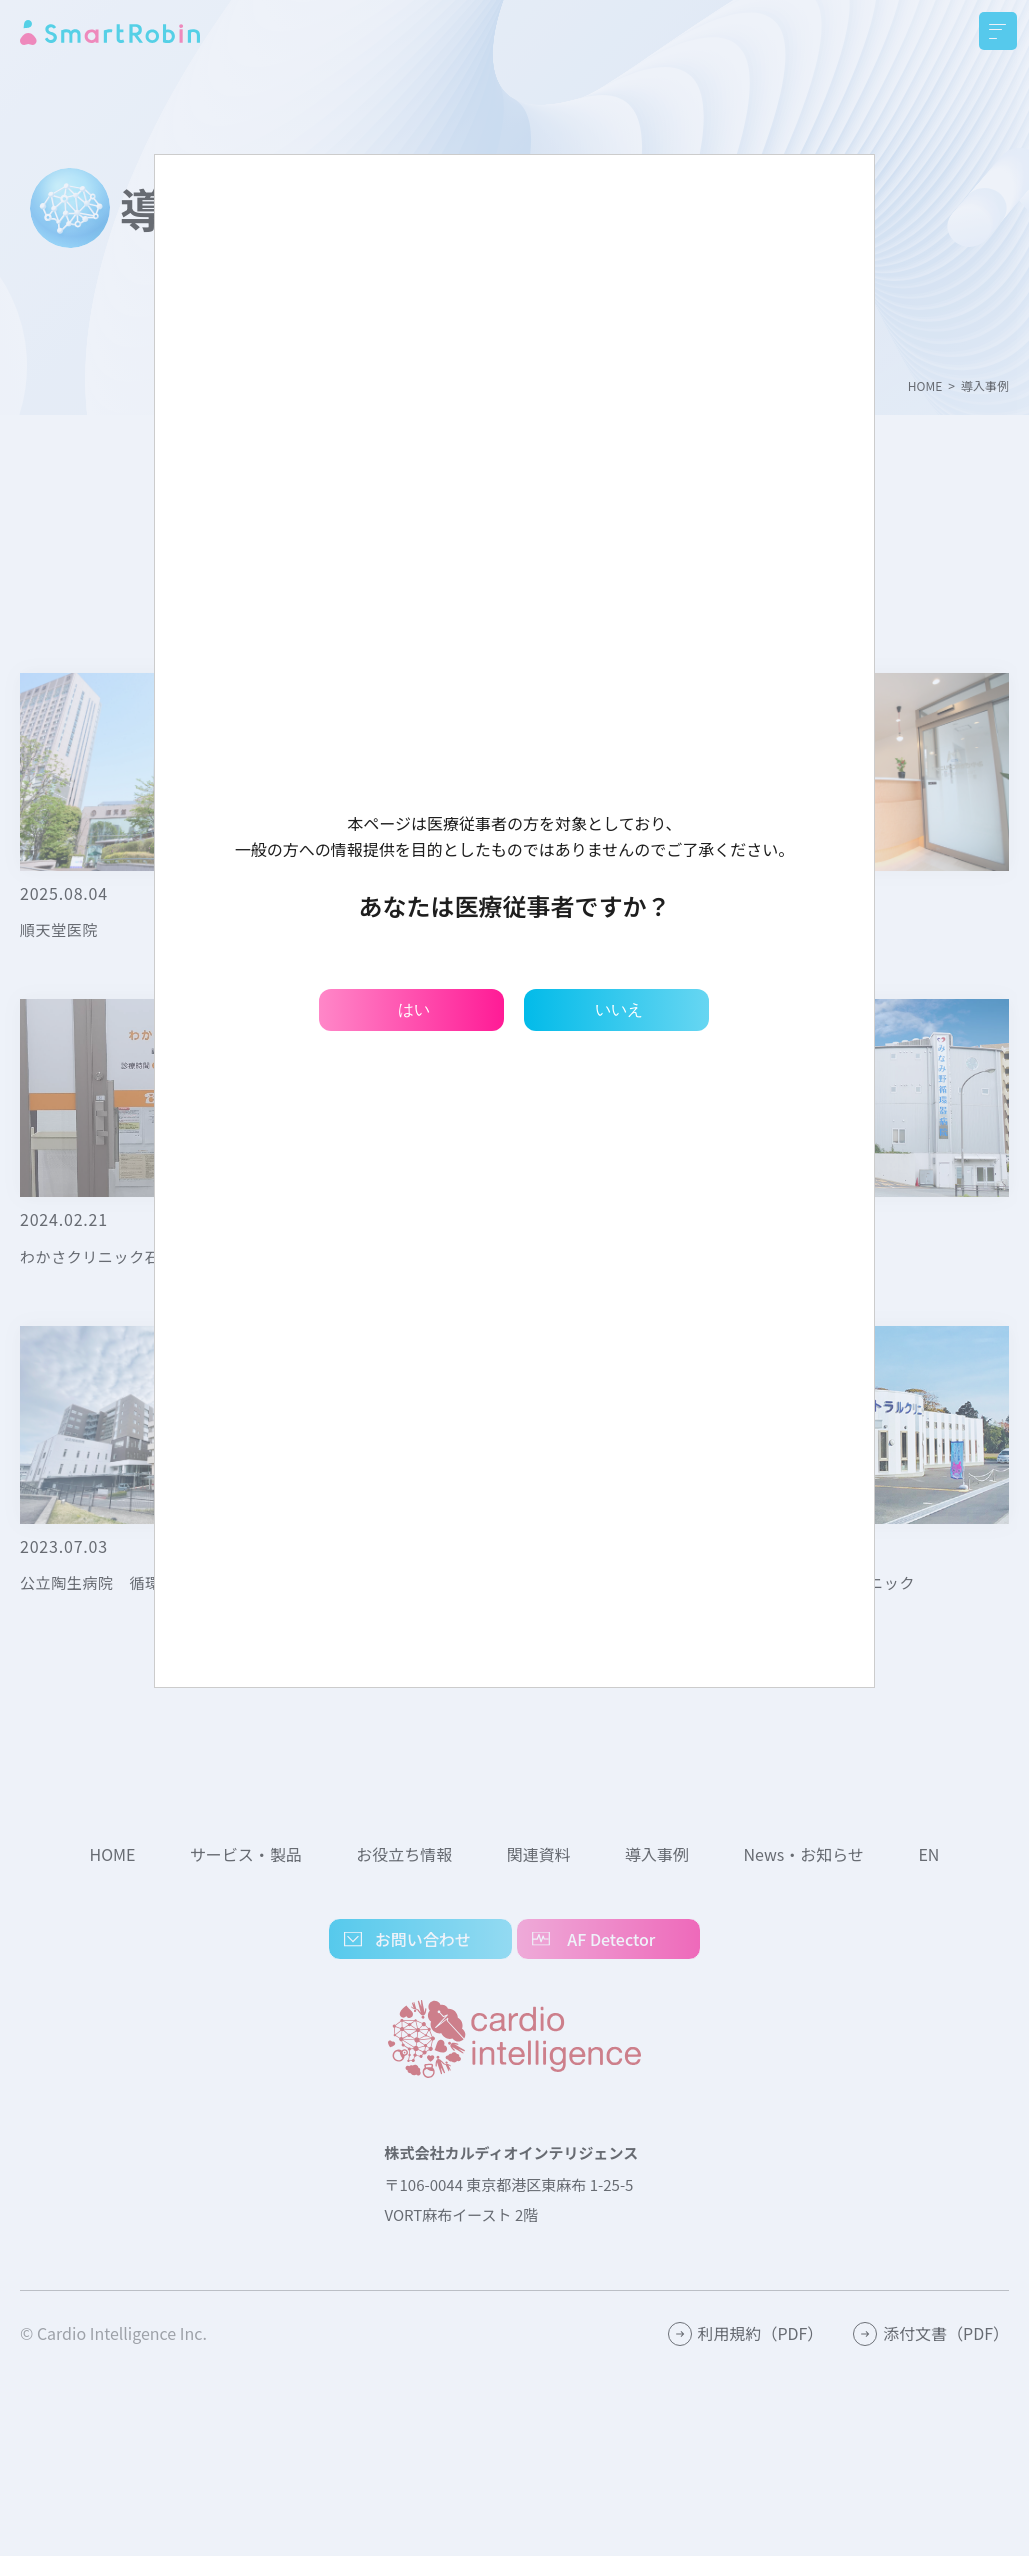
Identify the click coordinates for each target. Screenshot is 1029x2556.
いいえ (619, 1009)
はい (414, 1009)
